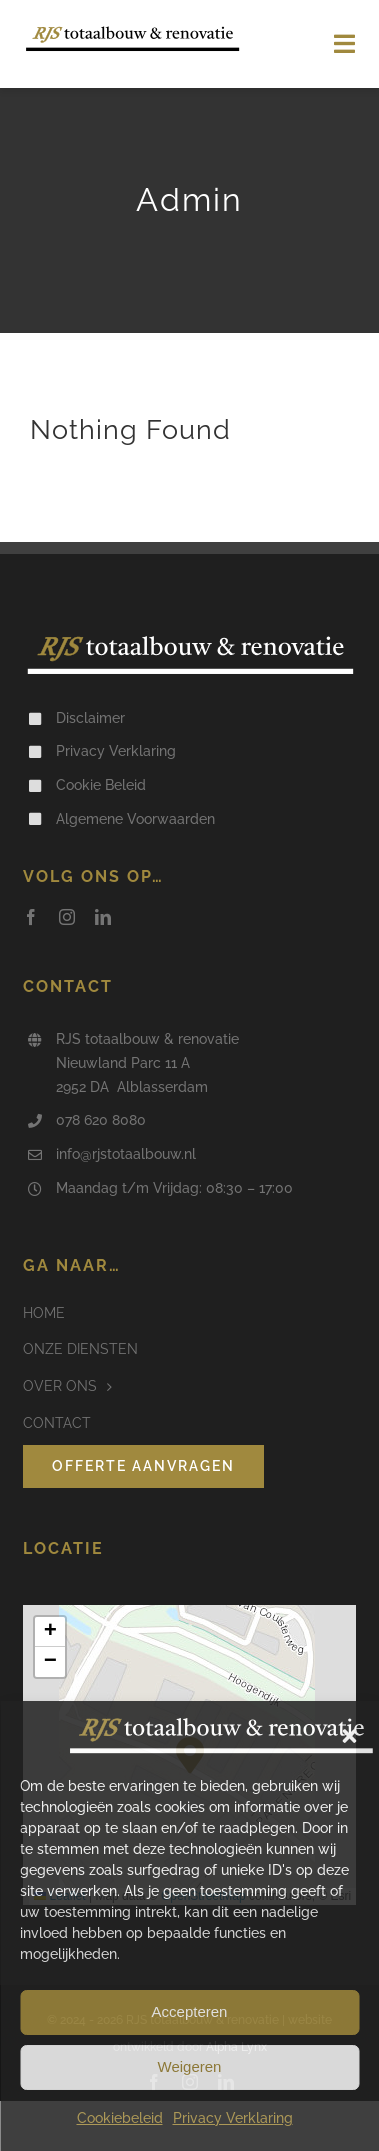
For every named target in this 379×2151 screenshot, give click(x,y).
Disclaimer (90, 718)
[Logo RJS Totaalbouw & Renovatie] (132, 32)
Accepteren (190, 2011)
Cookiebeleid (120, 2118)
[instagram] (67, 917)
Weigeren (190, 2066)
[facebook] (31, 917)
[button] (349, 1736)
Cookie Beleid (101, 785)
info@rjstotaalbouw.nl (126, 1154)
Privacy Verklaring (233, 2118)
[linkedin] (103, 917)
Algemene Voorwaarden (135, 819)
